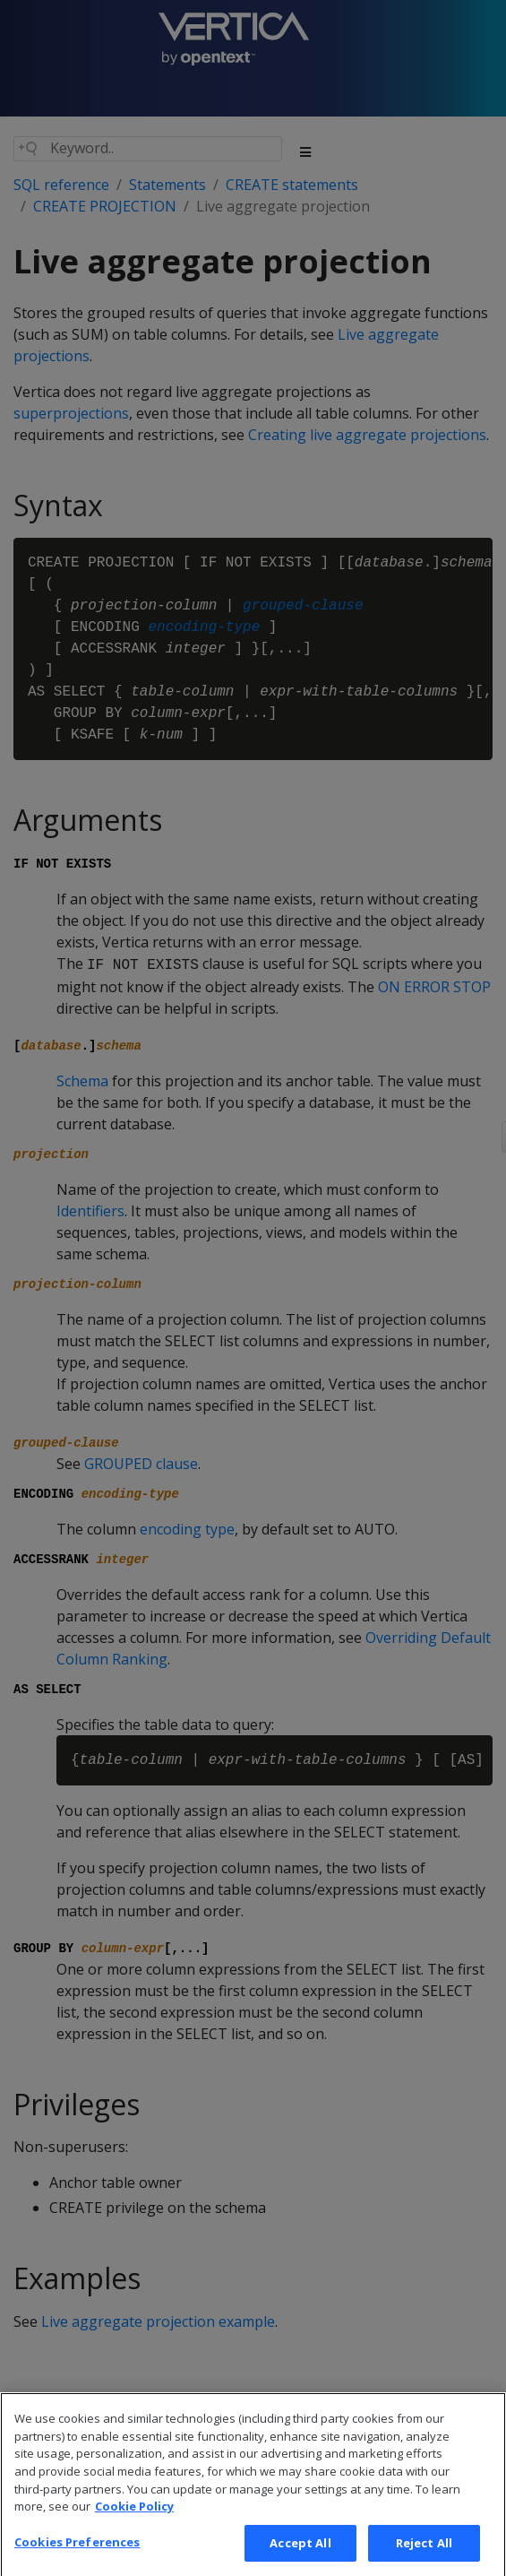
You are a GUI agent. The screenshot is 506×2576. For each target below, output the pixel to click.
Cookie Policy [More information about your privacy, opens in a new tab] (134, 2523)
